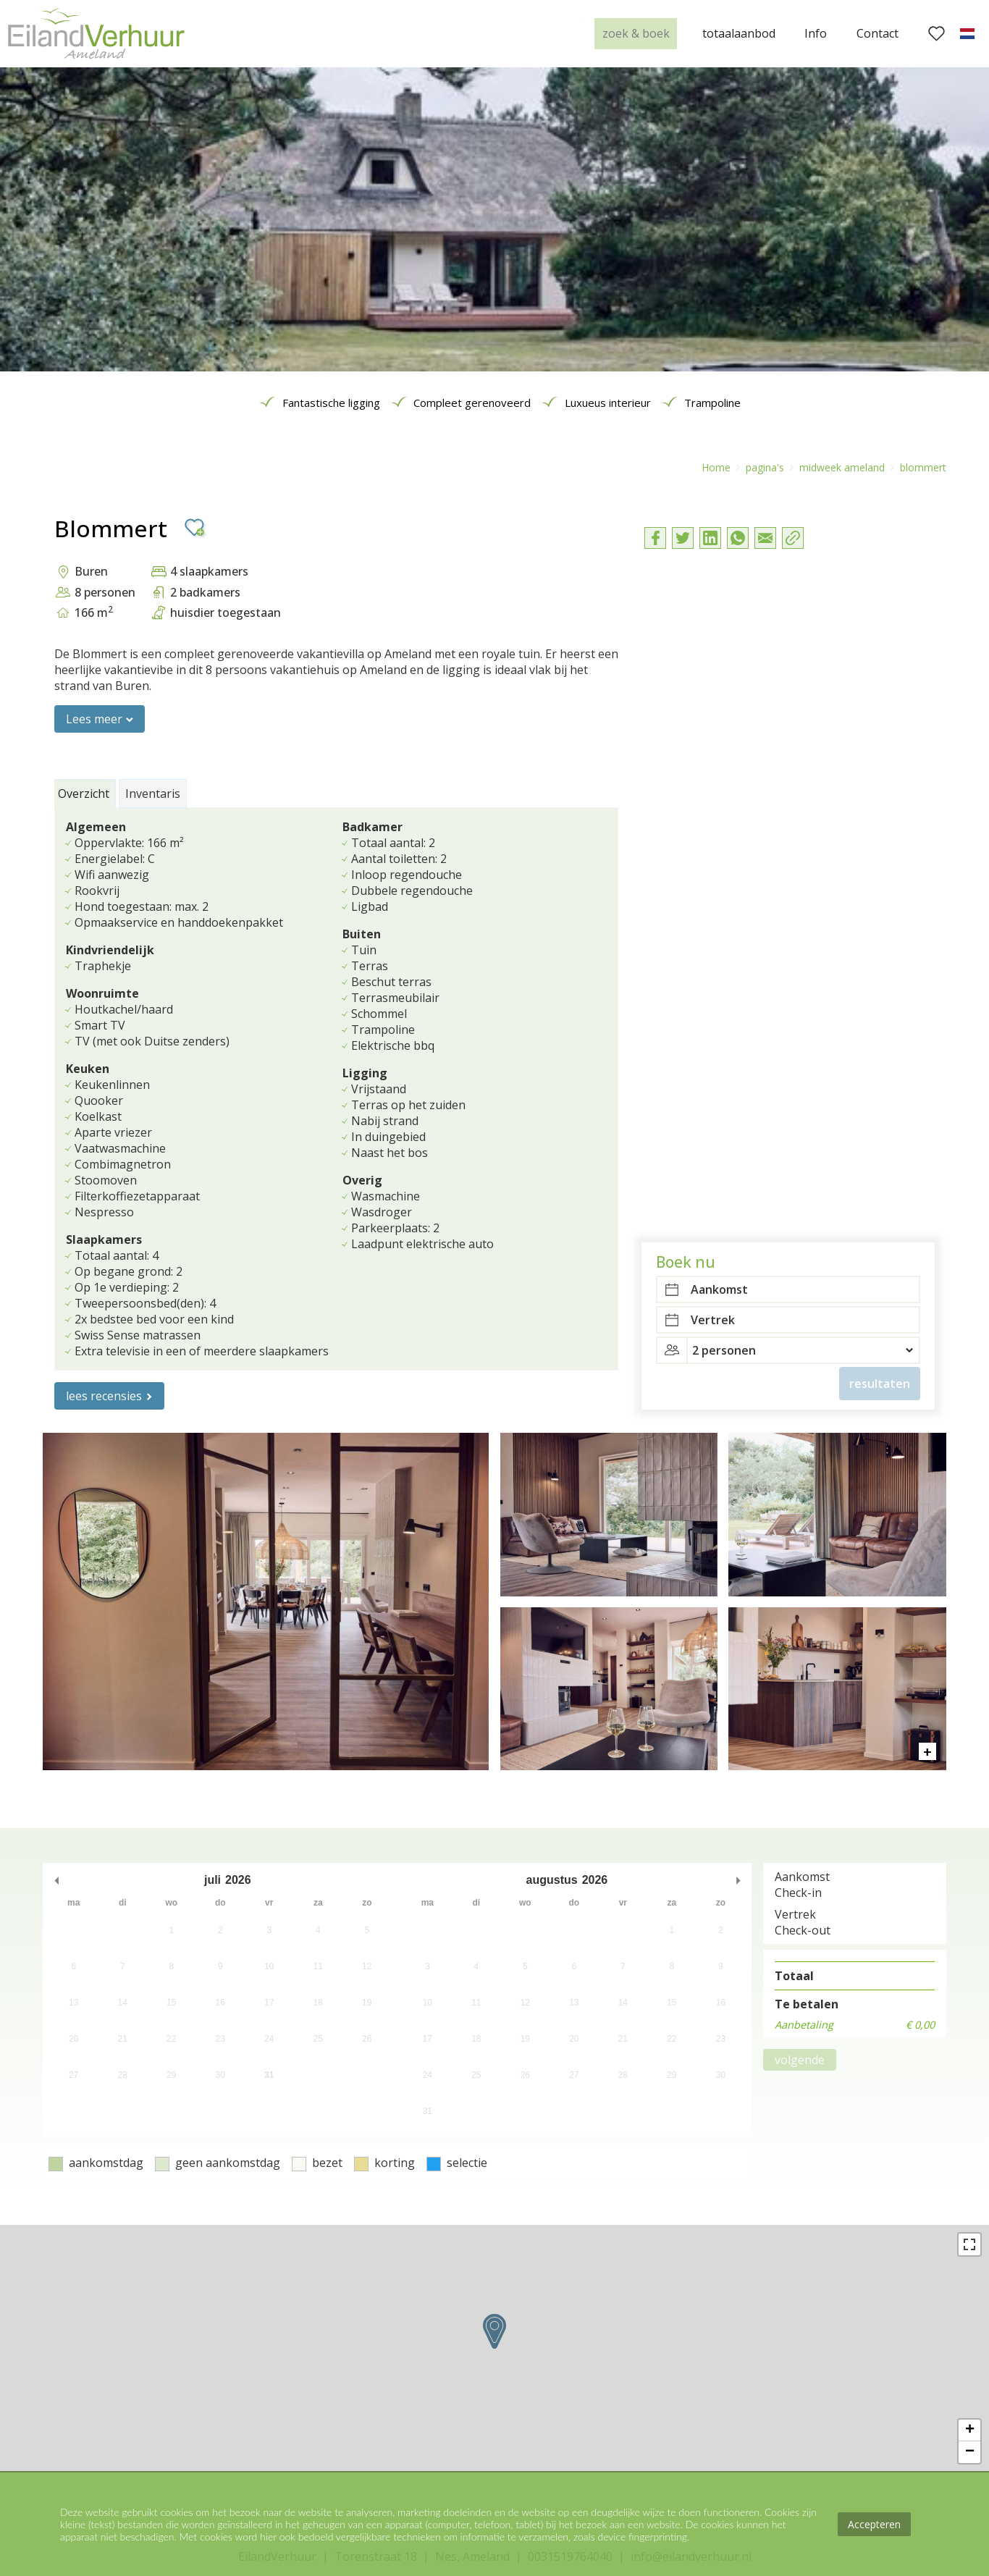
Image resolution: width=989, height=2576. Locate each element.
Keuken (87, 1069)
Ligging (364, 1073)
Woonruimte (102, 993)
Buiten (361, 934)
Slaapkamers (104, 1239)
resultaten (879, 704)
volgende (800, 2060)
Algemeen (96, 827)
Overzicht (83, 793)
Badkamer (372, 827)
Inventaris (152, 793)
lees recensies (104, 1396)
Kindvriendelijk (110, 950)
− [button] (970, 2452)
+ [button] (970, 2430)
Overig (362, 1180)
